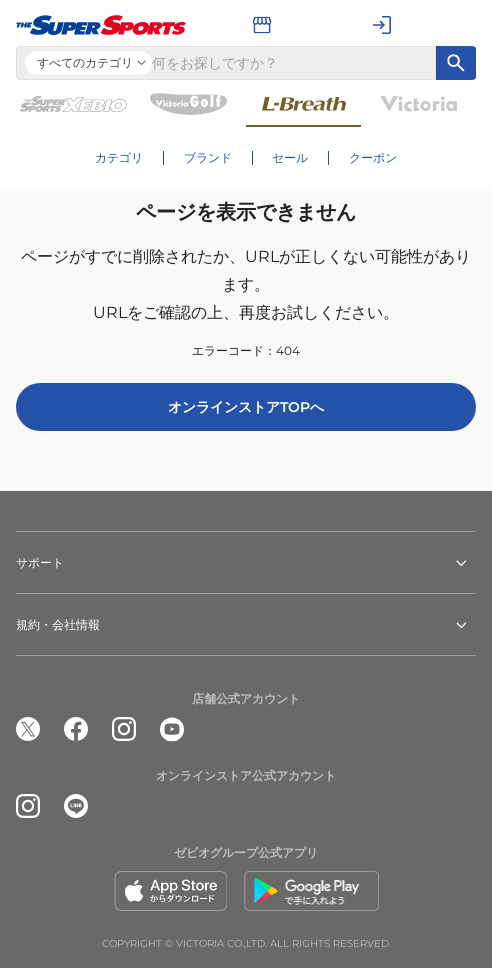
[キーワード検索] (456, 63)
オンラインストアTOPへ (246, 407)
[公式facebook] (76, 729)
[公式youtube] (172, 729)
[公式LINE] (76, 806)
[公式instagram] (124, 729)
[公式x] (28, 729)
